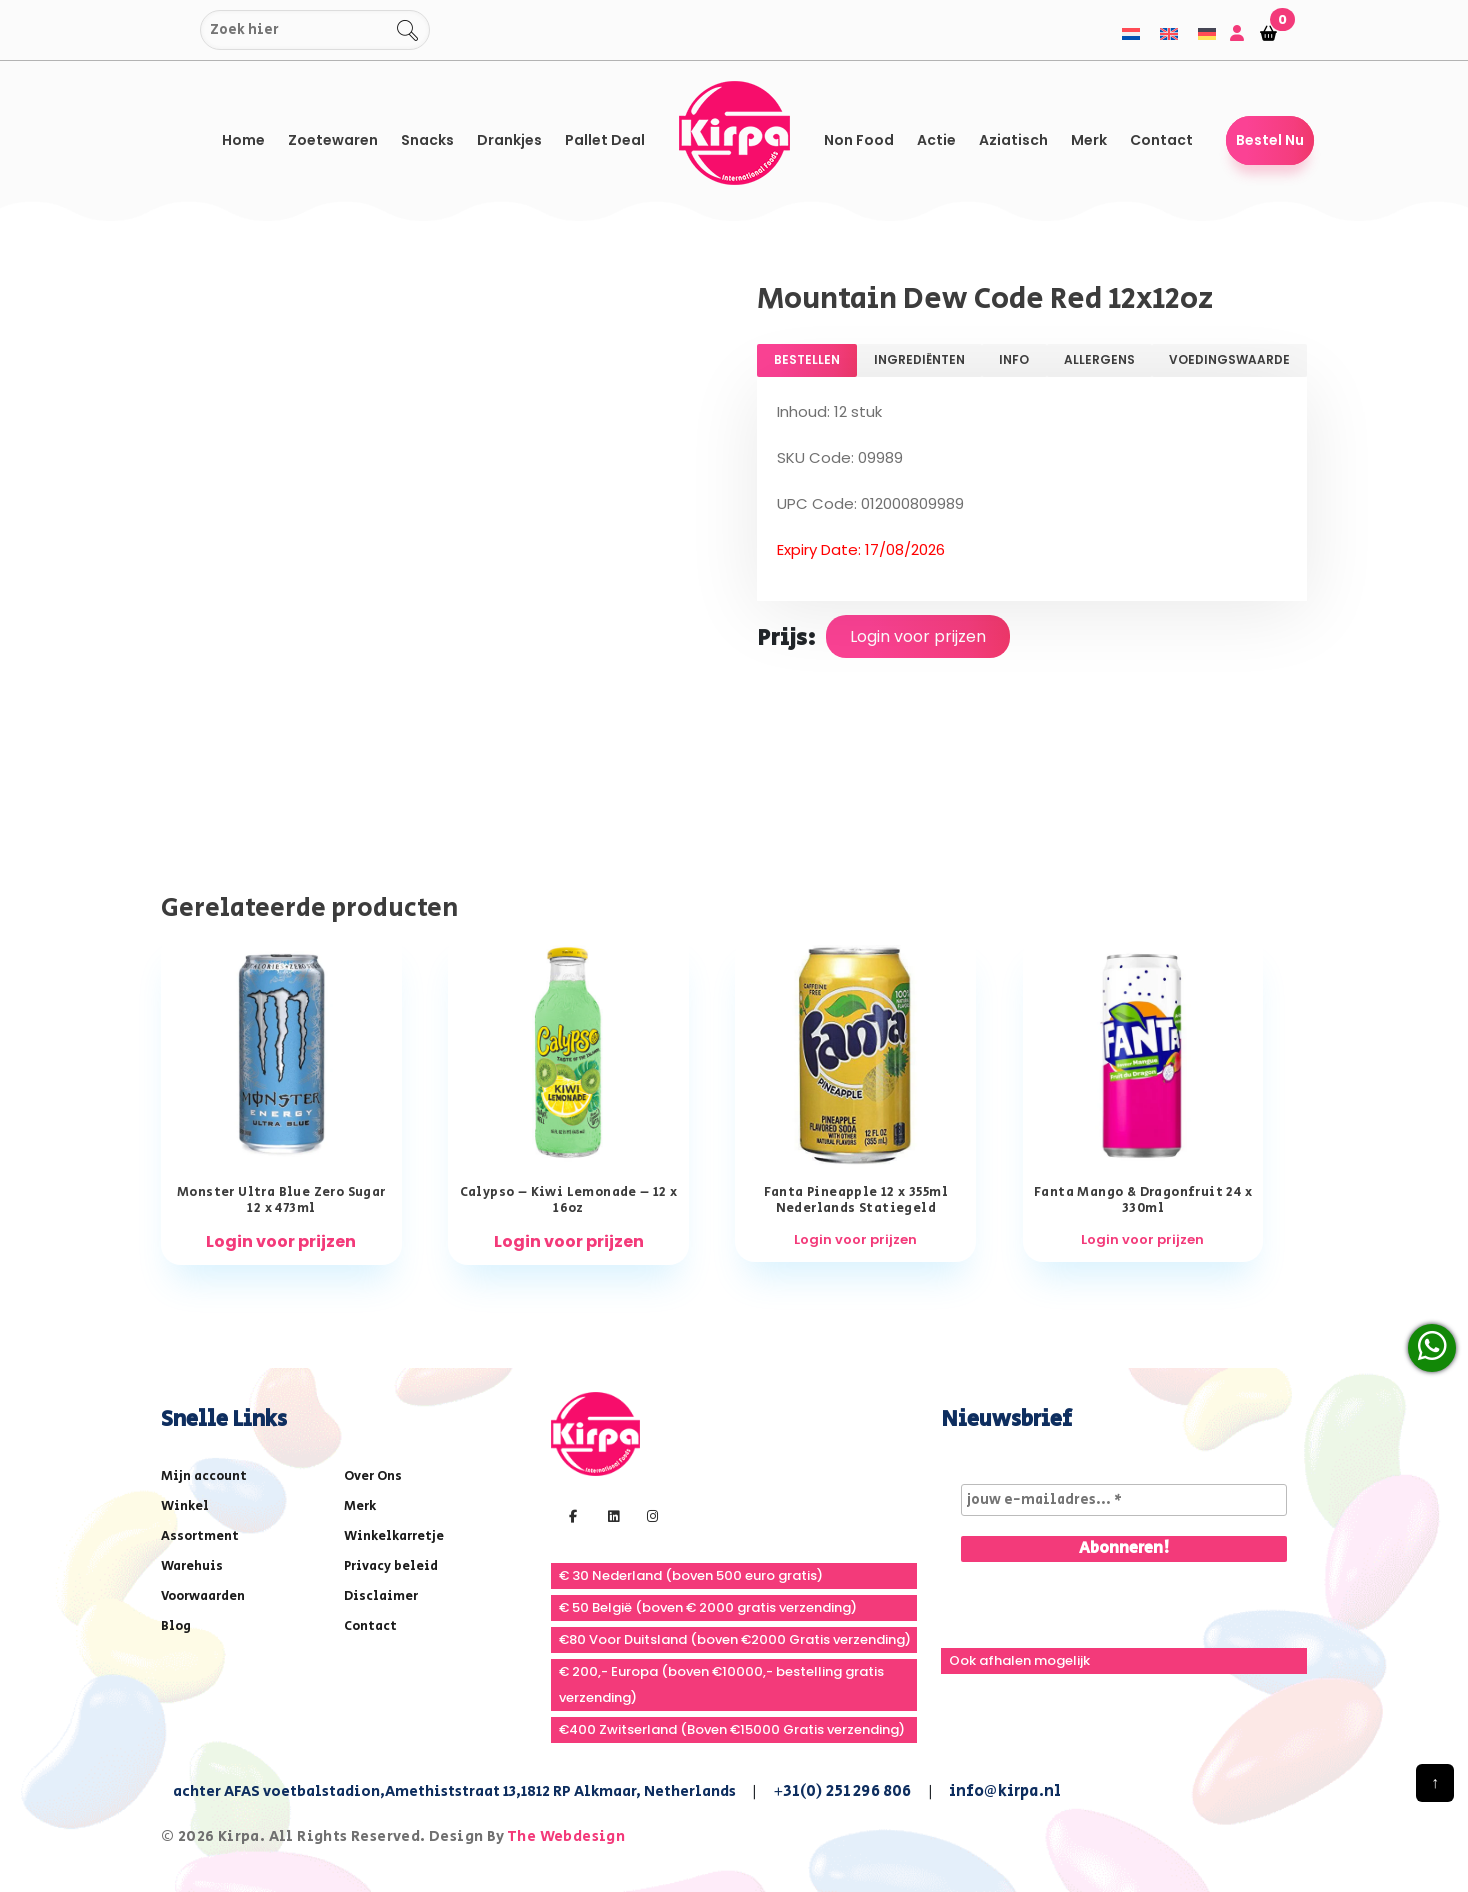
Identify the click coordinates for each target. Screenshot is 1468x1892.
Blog (176, 1626)
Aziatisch (1013, 140)
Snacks (427, 140)
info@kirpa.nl (1005, 1791)
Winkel (185, 1506)
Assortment (200, 1536)
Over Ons (373, 1476)
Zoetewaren (333, 140)
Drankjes (509, 140)
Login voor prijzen (918, 636)
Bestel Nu (1270, 140)
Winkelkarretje (394, 1536)
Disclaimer (381, 1596)
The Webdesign (566, 1836)
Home (243, 140)
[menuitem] (1131, 33)
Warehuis (192, 1566)
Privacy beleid (391, 1566)
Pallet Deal (605, 140)
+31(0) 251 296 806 (842, 1791)
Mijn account (204, 1476)
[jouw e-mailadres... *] (1124, 1500)
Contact (1161, 140)
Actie (936, 140)
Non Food (859, 140)
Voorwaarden (203, 1596)
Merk (1089, 140)
